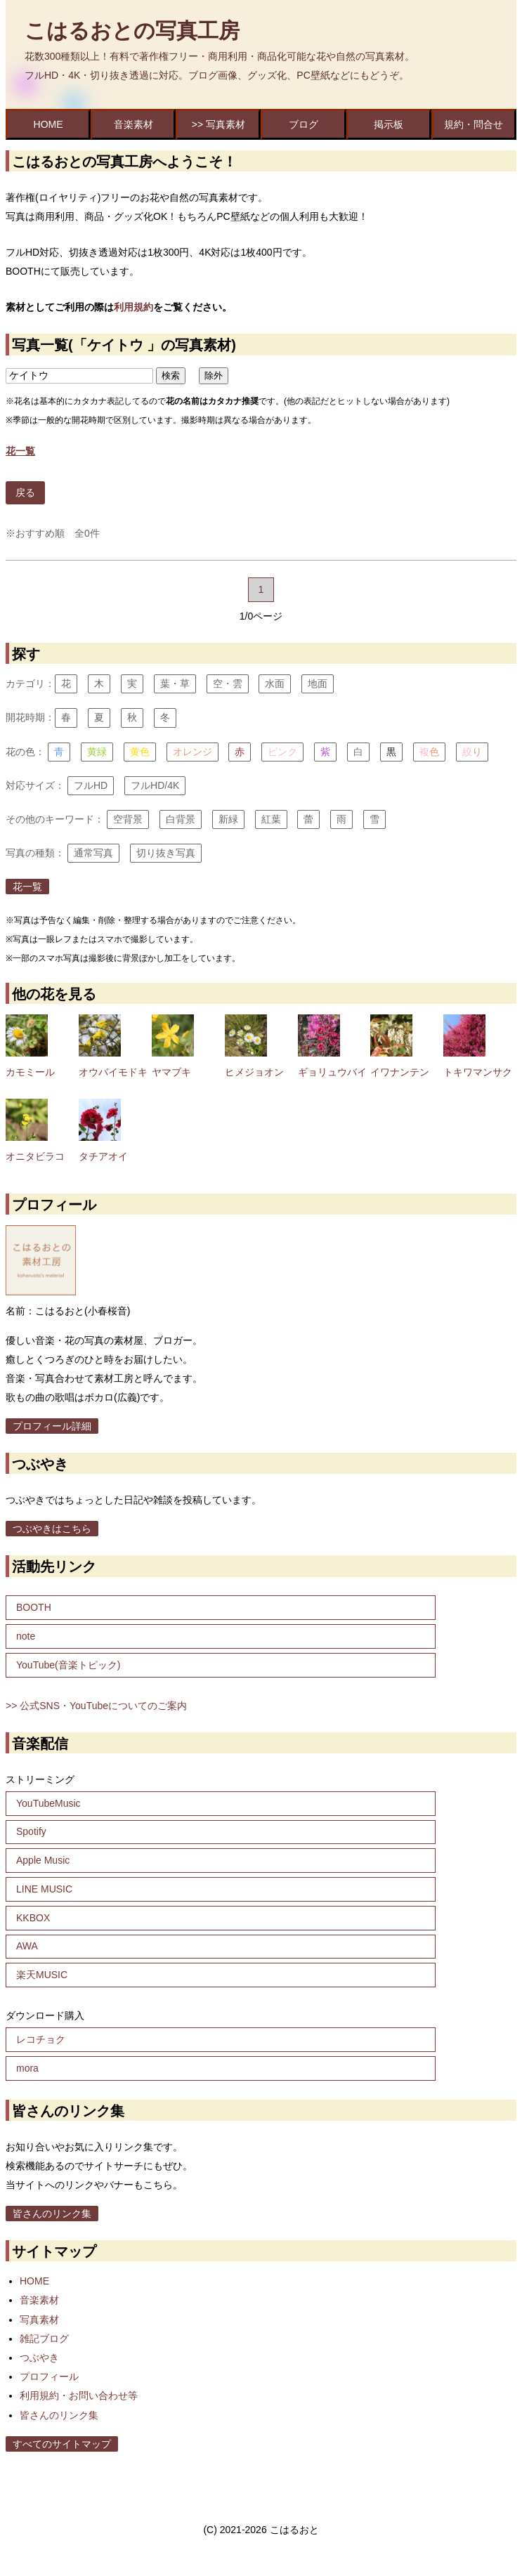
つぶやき (39, 2357)
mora (27, 2068)
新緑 (228, 819)
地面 (317, 683)
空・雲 (227, 683)
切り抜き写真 (165, 852)
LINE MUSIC (44, 1889)
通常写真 (93, 852)
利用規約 (133, 307)
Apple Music (43, 1860)
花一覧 (27, 886)
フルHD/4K (155, 785)
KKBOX (33, 1917)
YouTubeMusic (48, 1803)
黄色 (140, 751)
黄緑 (97, 751)
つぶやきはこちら (52, 1528)
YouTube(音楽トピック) (68, 1665)
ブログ (303, 124)
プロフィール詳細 (52, 1426)
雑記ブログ (44, 2338)
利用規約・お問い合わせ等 (79, 2395)
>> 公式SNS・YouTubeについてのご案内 (96, 1705)
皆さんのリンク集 (52, 2213)
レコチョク (40, 2039)
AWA (27, 1945)
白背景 (180, 819)
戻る (25, 492)
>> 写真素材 (218, 124)
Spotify (31, 1831)
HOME (48, 124)
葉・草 (175, 683)
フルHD (90, 785)
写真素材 (39, 2319)
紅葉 (271, 819)
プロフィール (49, 2376)
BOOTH (33, 1607)
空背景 (128, 819)
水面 (275, 683)
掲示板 (388, 124)
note (25, 1636)
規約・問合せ (473, 124)
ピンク (282, 751)
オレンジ (192, 751)
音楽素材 (133, 124)
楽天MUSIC (41, 1974)
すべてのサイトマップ (62, 2444)
